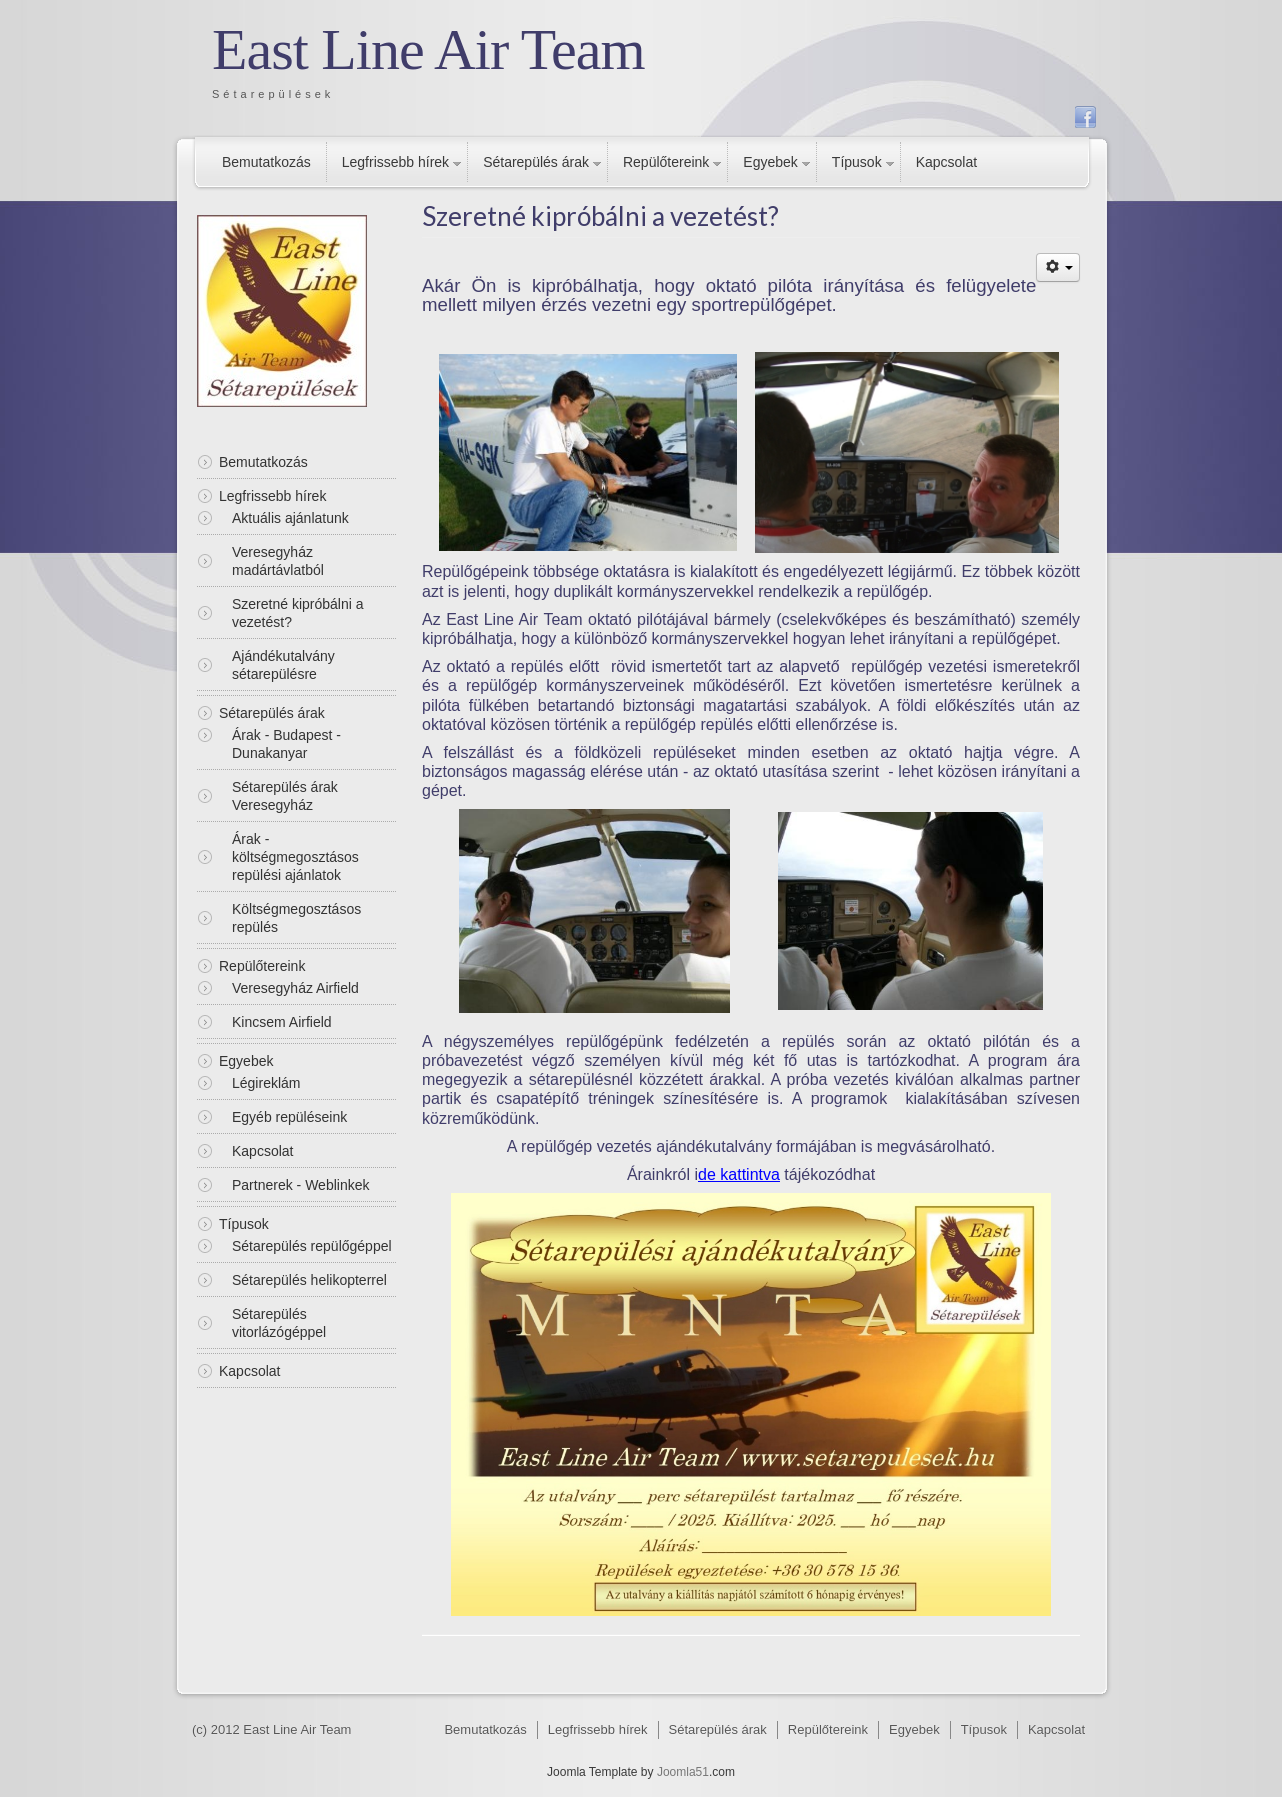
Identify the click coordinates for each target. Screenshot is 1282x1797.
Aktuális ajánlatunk (290, 518)
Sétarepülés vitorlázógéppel (279, 1323)
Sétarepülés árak (536, 162)
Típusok (857, 162)
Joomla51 (683, 1772)
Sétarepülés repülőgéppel (312, 1246)
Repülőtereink (666, 162)
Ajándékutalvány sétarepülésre (283, 665)
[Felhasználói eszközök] (1058, 267)
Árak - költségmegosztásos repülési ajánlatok (295, 857)
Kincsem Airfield (282, 1022)
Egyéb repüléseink (289, 1117)
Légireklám (266, 1083)
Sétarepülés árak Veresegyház (285, 796)
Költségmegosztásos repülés (296, 918)
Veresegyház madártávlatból (278, 561)
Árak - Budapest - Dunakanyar (286, 744)
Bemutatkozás (266, 162)
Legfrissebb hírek (395, 162)
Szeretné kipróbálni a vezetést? (298, 613)
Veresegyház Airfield (295, 988)
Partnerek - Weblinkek (300, 1185)
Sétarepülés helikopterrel (309, 1280)
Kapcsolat (946, 162)
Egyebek (770, 162)
